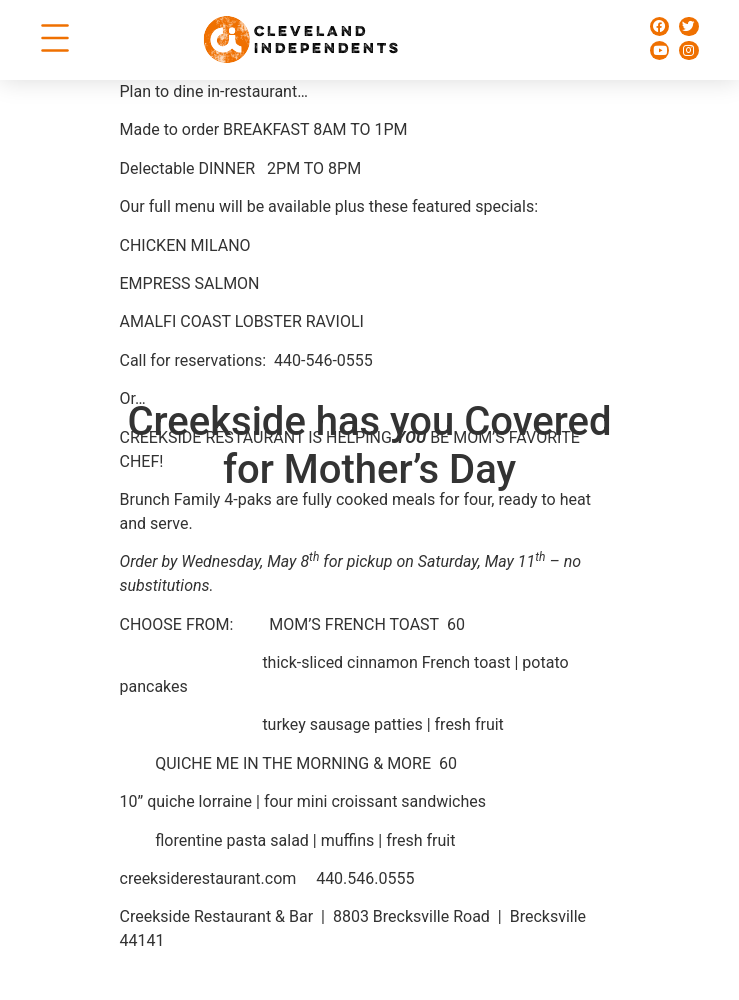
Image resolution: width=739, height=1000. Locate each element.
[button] (54, 40)
